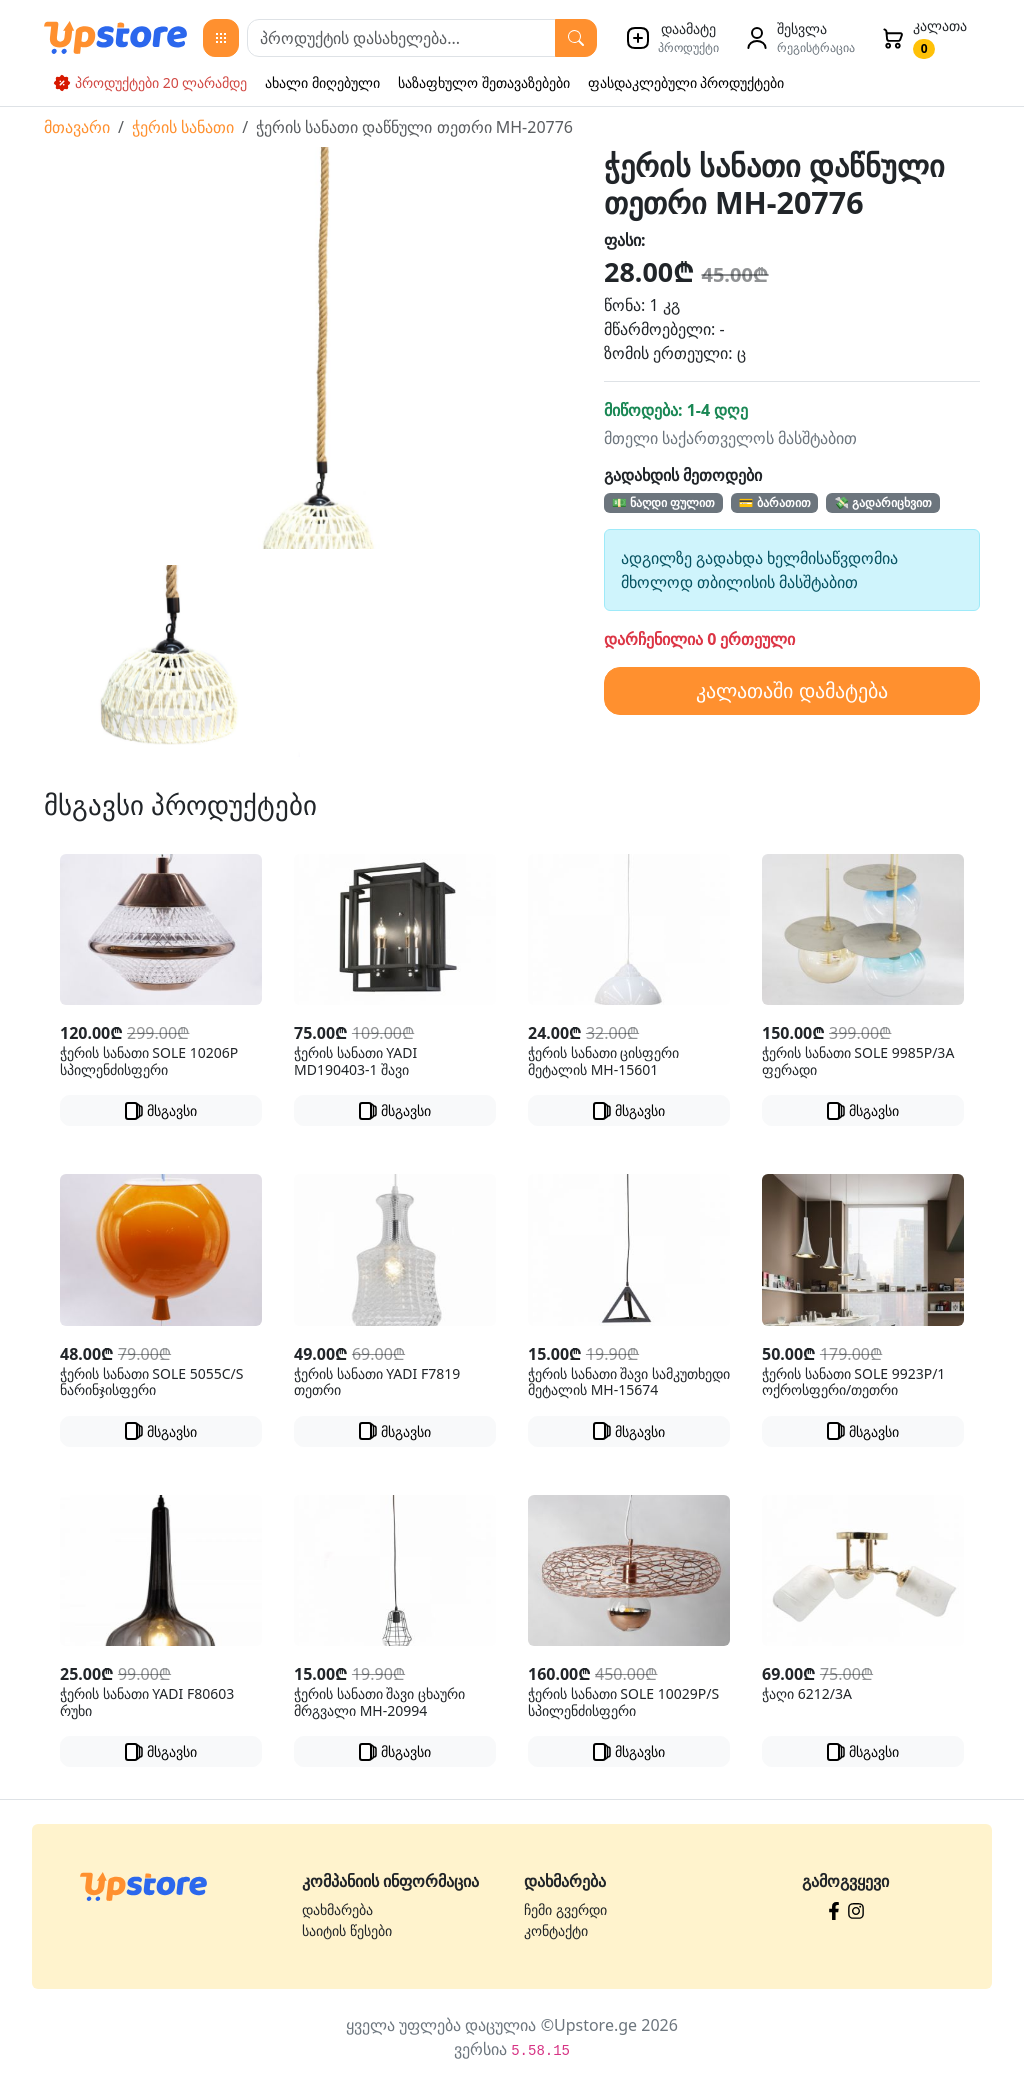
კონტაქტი (556, 1930)
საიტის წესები (347, 1930)
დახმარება (337, 1909)
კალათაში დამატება (791, 690)
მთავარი (77, 127)
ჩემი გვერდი (565, 1909)
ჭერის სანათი (183, 127)
